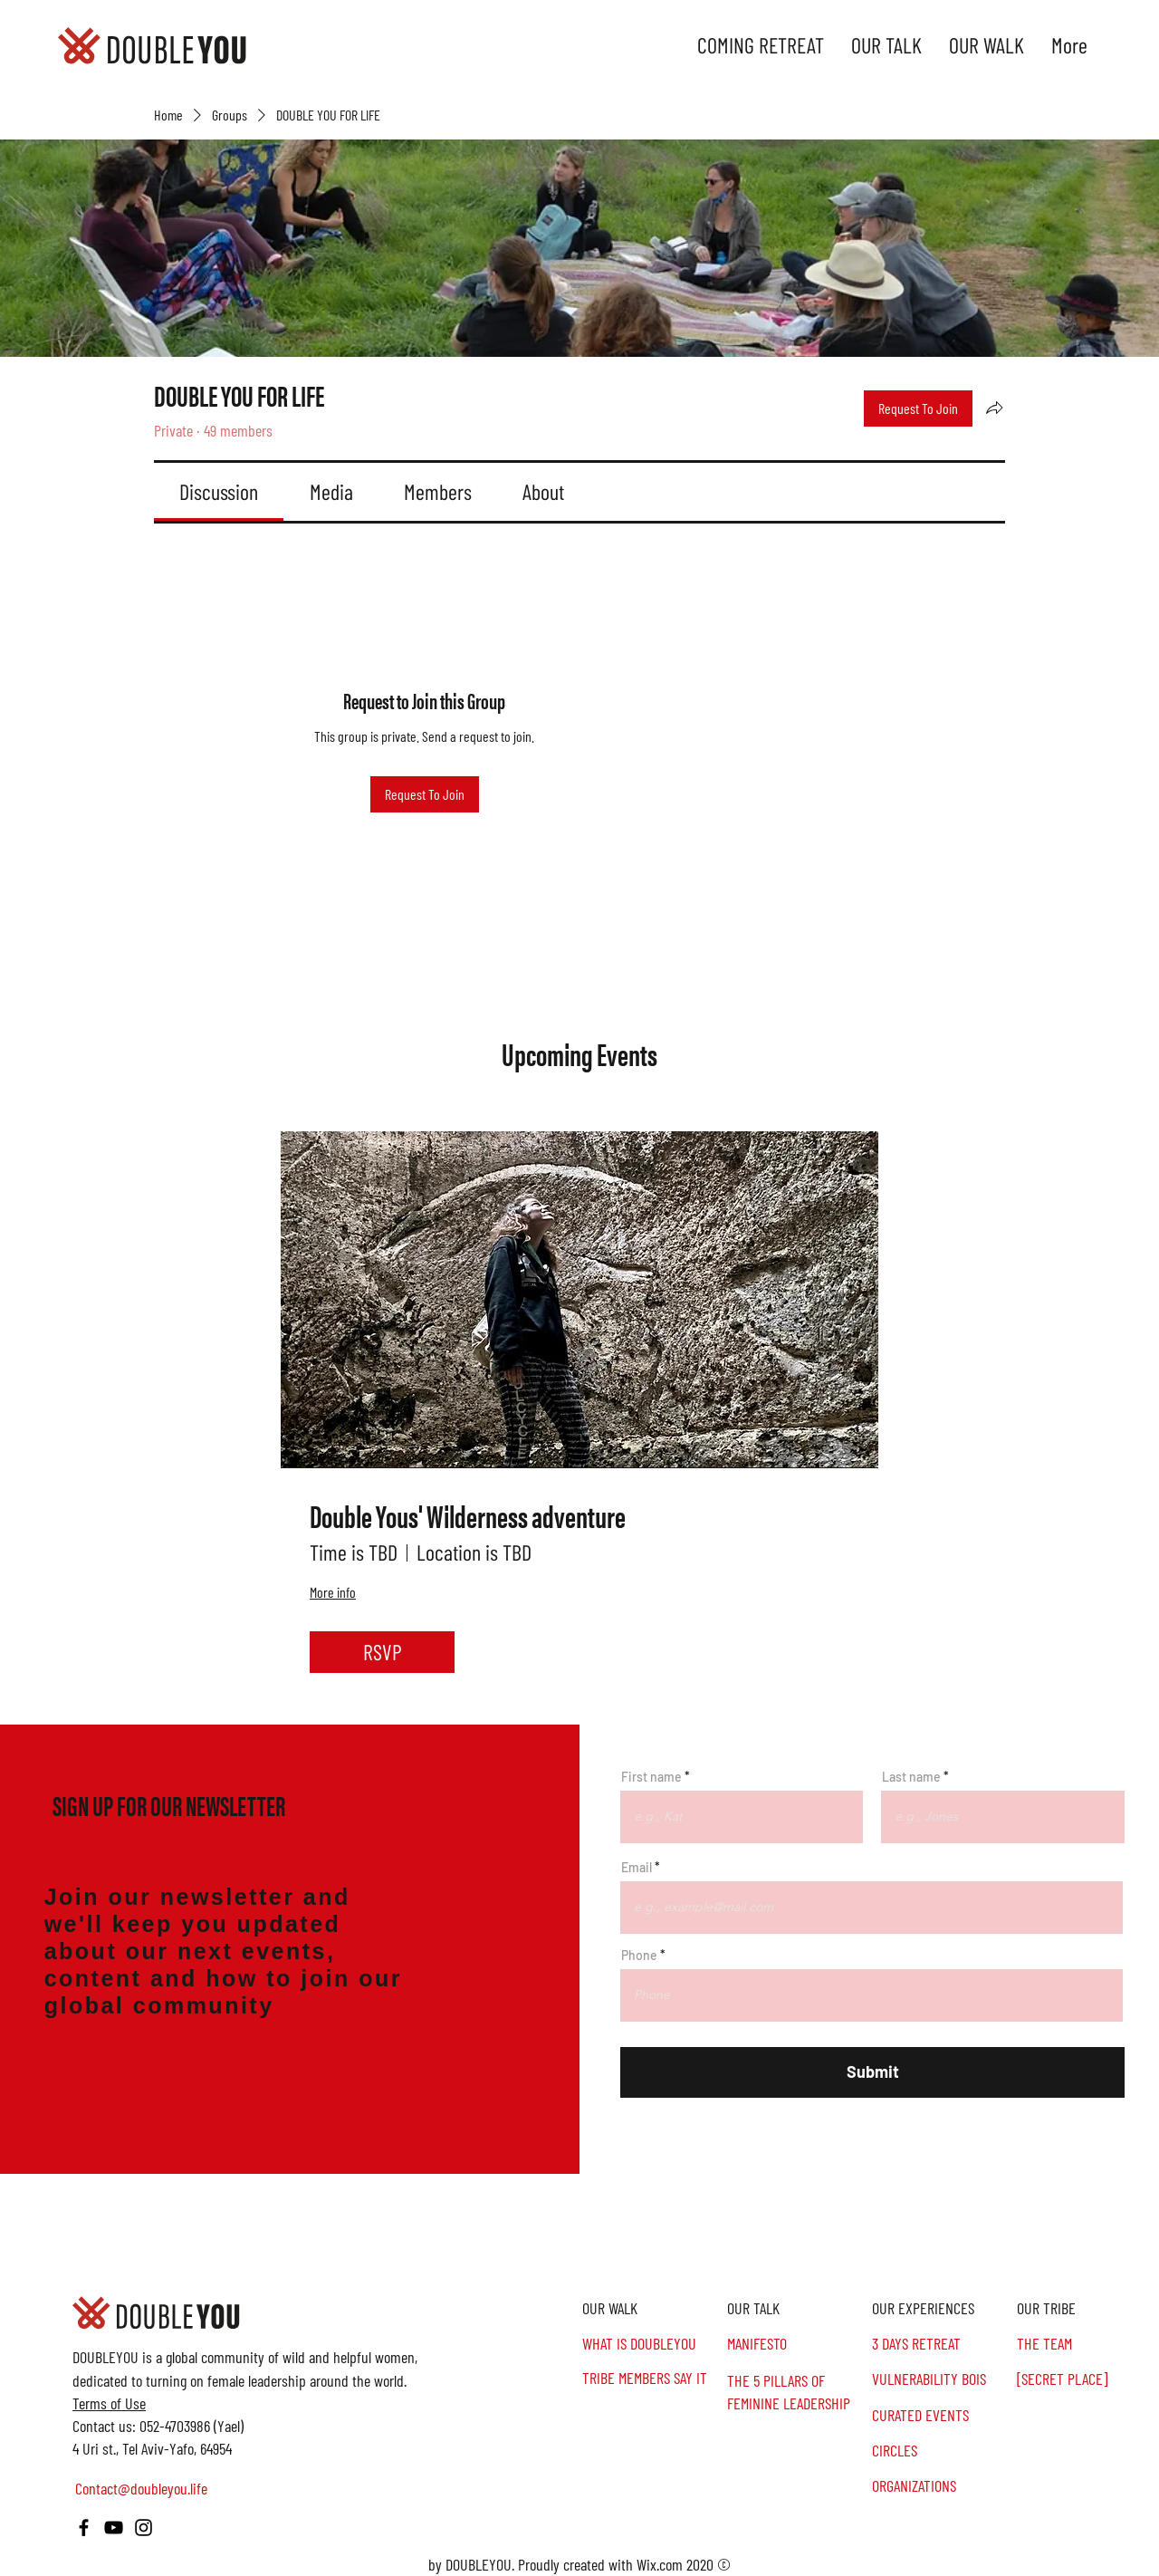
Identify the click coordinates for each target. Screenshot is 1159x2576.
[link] (218, 491)
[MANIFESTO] (796, 2343)
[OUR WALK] (652, 2308)
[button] (1086, 2308)
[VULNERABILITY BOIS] (941, 2379)
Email (636, 1867)
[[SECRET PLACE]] (1086, 2379)
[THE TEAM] (1086, 2343)
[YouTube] (113, 2527)
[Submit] (872, 2072)
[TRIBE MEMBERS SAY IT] (652, 2378)
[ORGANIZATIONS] (941, 2486)
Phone (639, 1955)
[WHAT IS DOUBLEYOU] (652, 2343)
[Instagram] (143, 2527)
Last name (911, 1777)
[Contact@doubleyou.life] (144, 2488)
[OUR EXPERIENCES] (941, 2308)
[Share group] (994, 407)
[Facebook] (83, 2527)
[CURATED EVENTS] (941, 2415)
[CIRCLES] (941, 2450)
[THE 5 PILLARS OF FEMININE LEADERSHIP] (796, 2391)
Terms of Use (109, 2403)
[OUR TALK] (796, 2308)
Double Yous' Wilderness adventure (468, 1515)
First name (651, 1777)
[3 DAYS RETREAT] (941, 2343)
